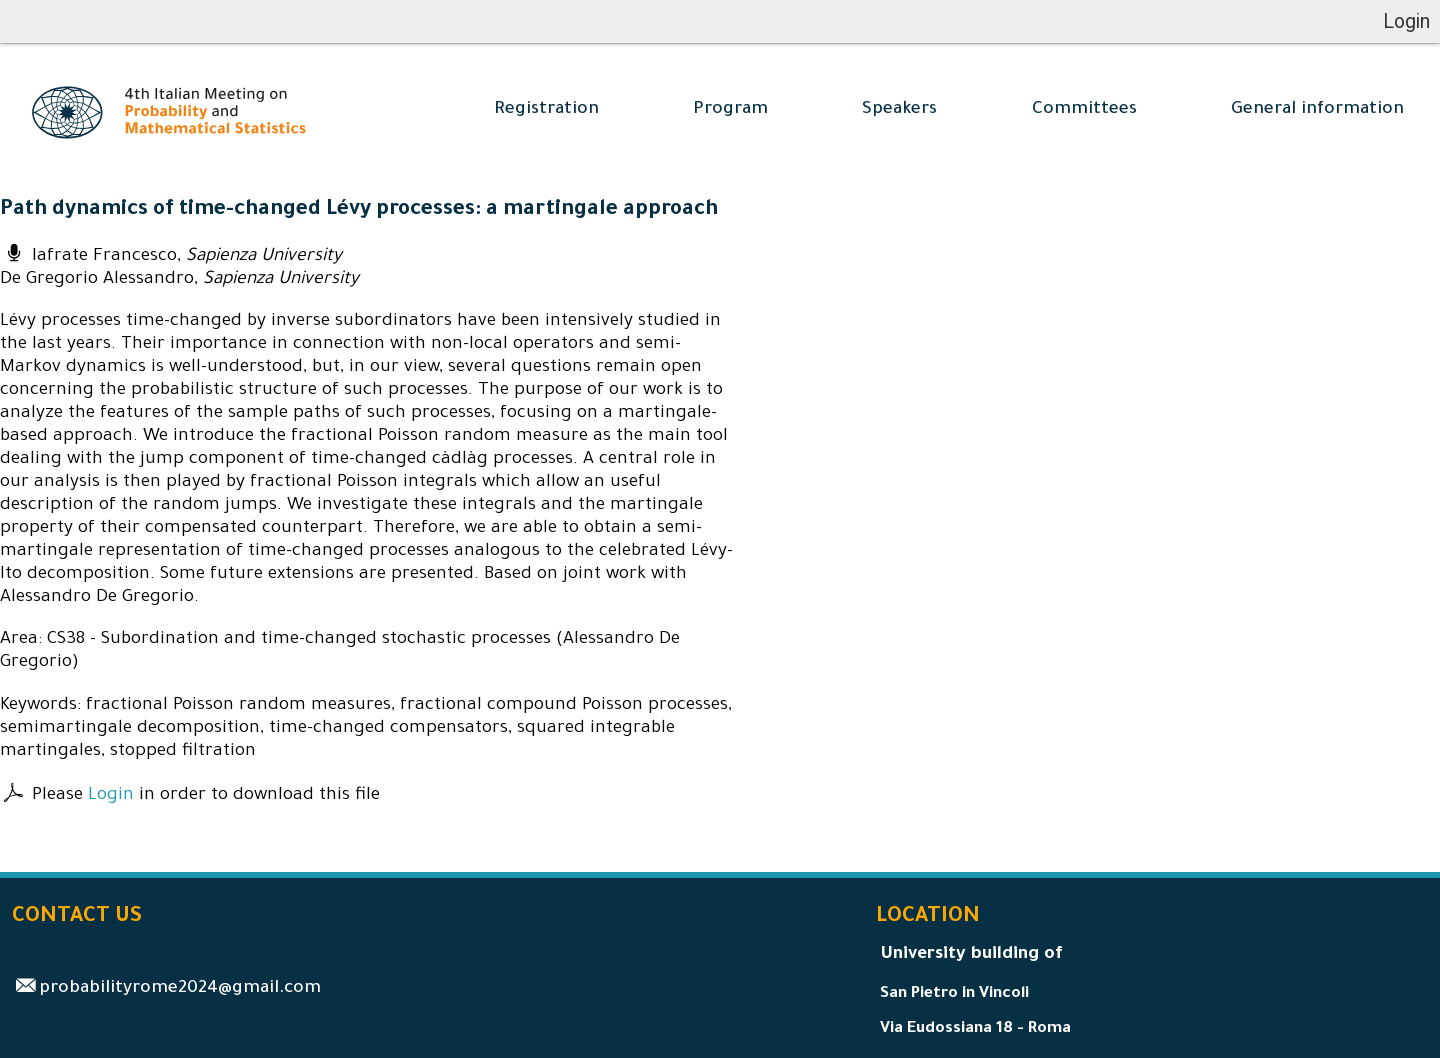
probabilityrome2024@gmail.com (180, 989)
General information (1317, 110)
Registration (546, 110)
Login (111, 796)
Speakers (899, 110)
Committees (1084, 110)
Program (730, 110)
